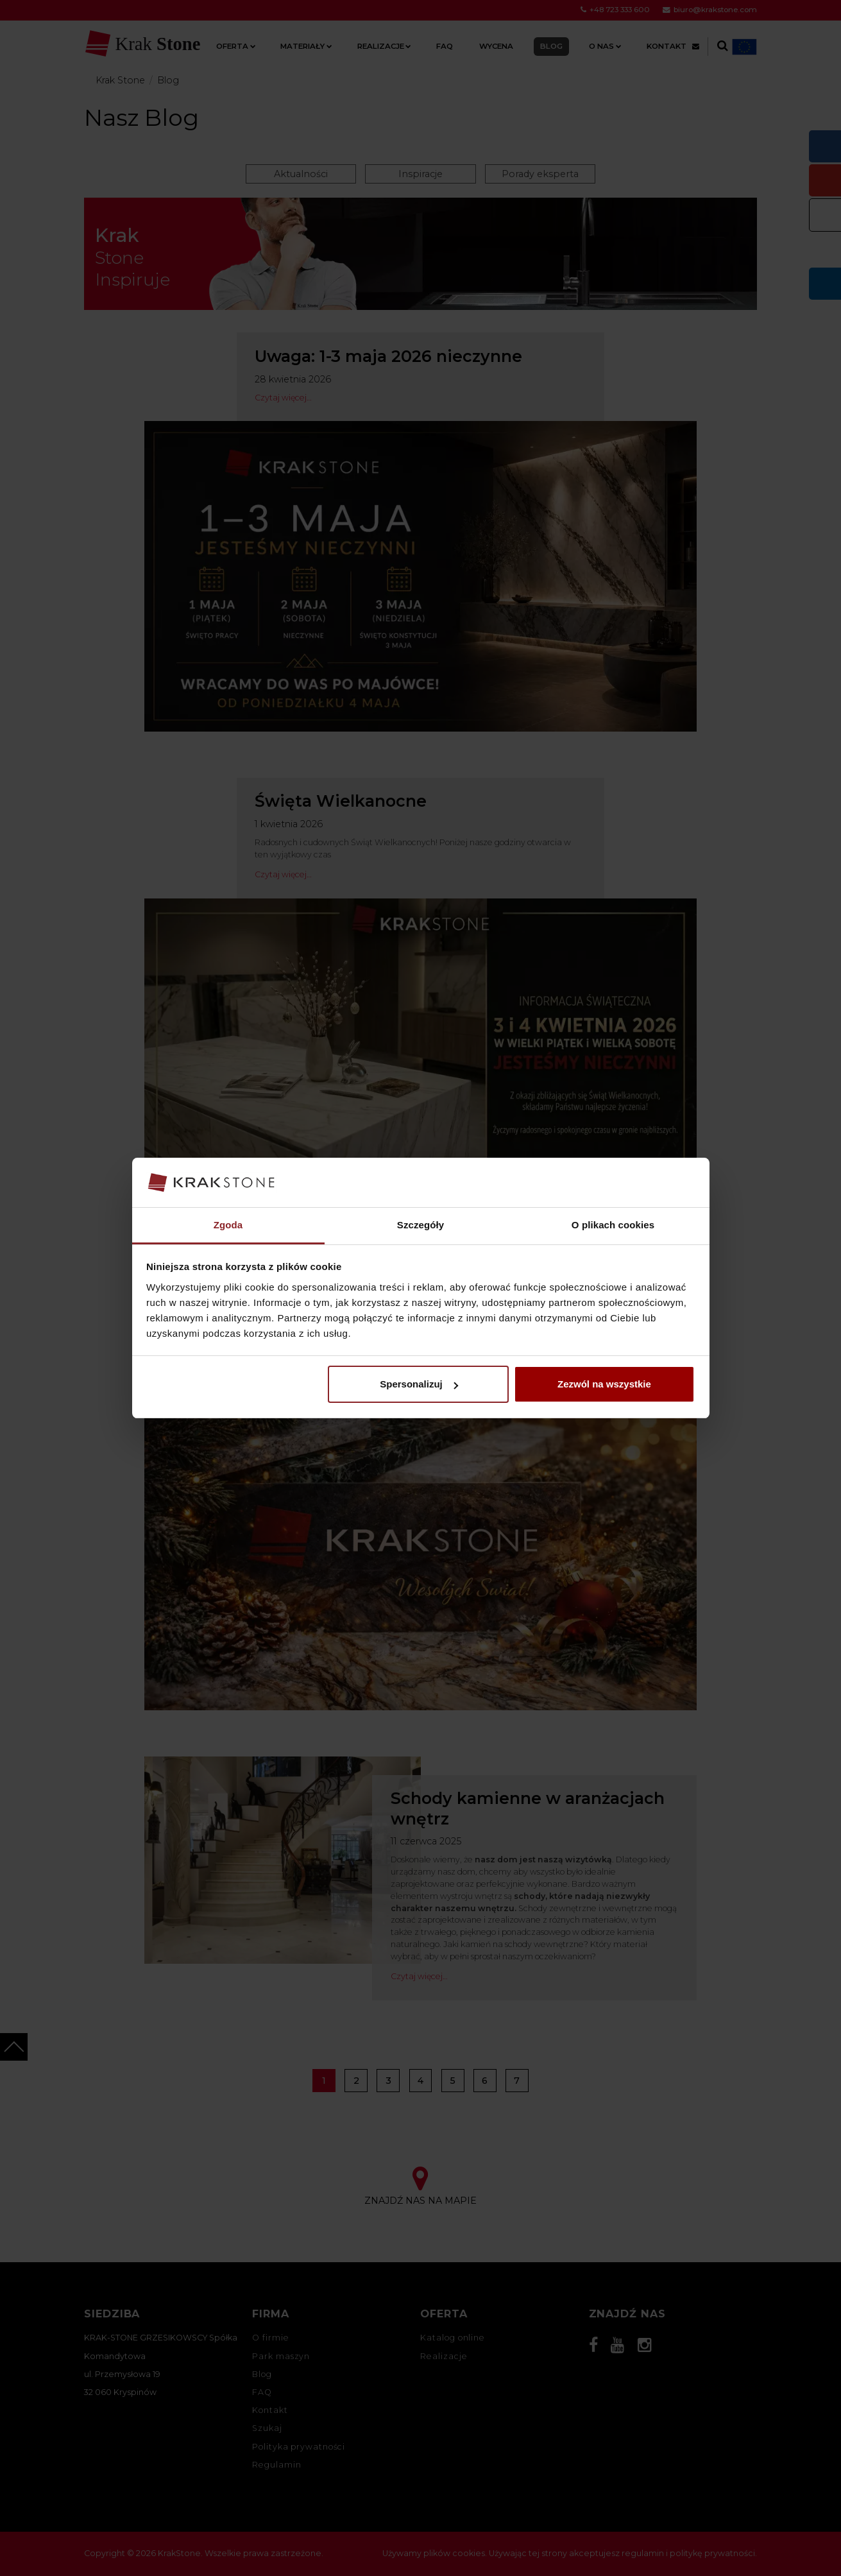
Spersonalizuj (419, 1383)
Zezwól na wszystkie (604, 1383)
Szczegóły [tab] (420, 1224)
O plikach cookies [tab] (613, 1224)
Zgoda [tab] (228, 1224)
